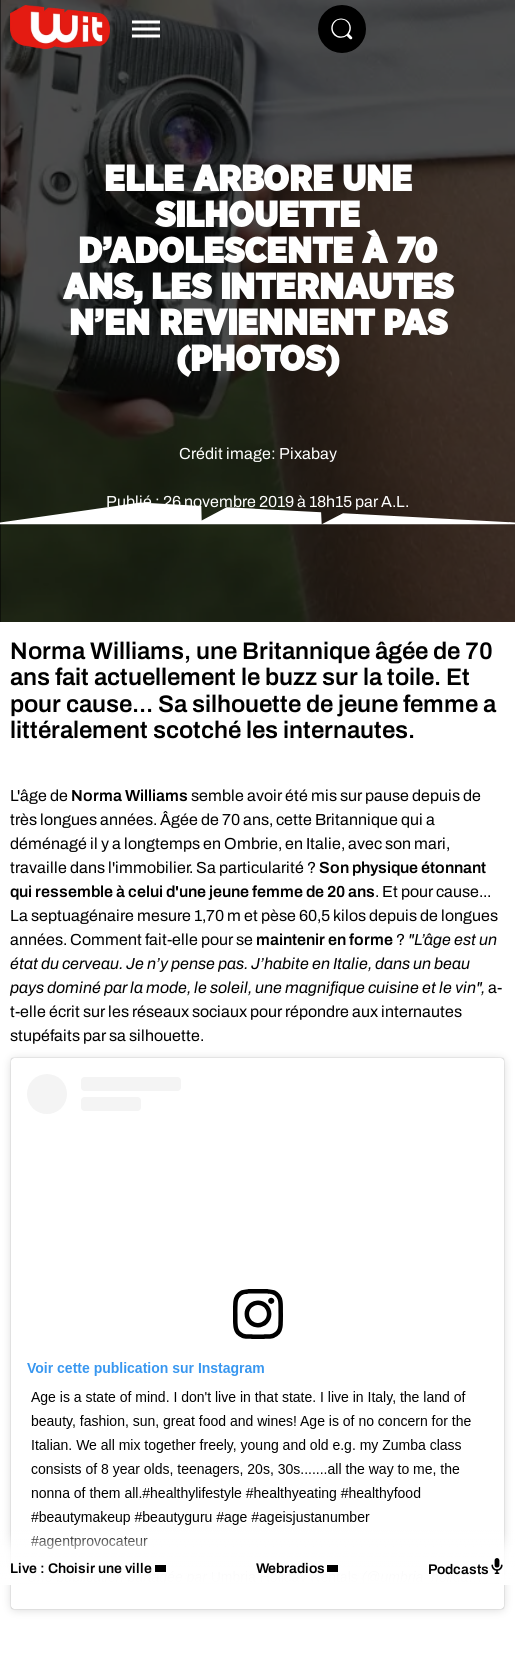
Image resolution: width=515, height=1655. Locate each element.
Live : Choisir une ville (81, 1568)
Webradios (290, 1568)
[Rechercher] (342, 29)
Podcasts (466, 1567)
